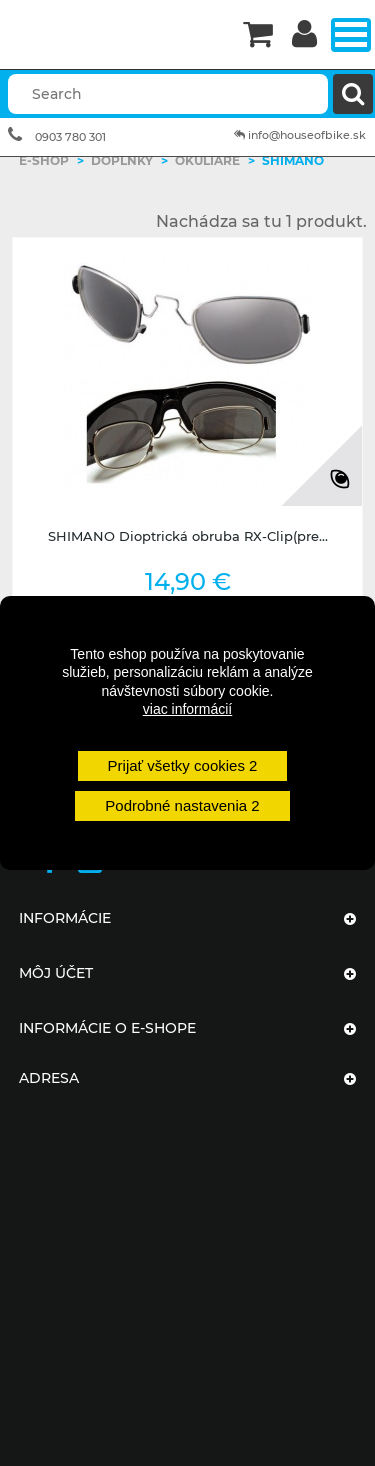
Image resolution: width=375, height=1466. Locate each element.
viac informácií (187, 709)
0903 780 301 (70, 137)
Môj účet (56, 973)
